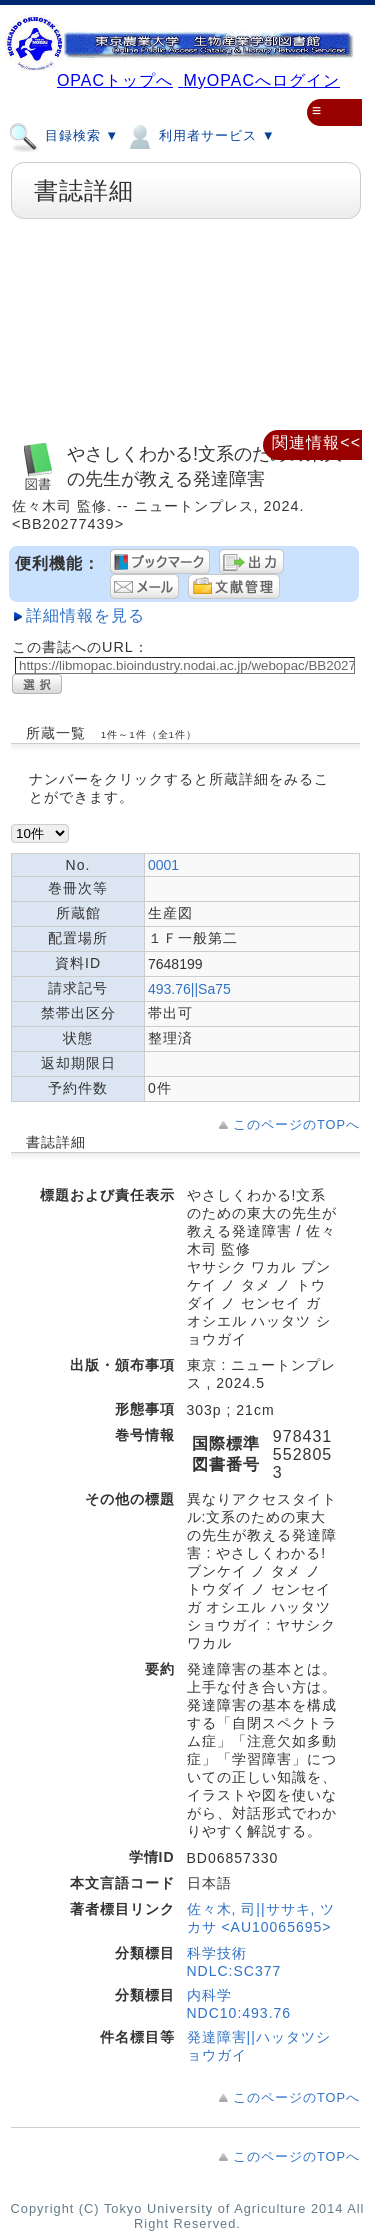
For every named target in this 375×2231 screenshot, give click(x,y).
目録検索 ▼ (63, 135)
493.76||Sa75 (189, 989)
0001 (163, 865)
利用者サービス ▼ (199, 135)
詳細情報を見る (85, 615)
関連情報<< (316, 442)
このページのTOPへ (296, 1124)
